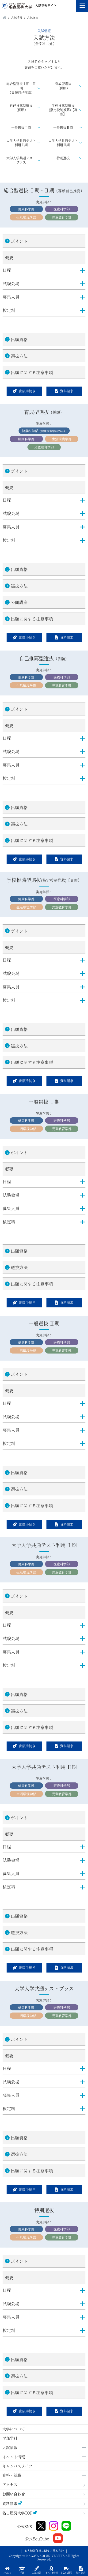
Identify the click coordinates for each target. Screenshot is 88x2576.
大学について (13, 2429)
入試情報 (16, 17)
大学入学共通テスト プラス (21, 160)
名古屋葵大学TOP (19, 2513)
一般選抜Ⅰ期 (21, 127)
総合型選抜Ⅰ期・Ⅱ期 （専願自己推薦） (21, 87)
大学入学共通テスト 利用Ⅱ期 (63, 142)
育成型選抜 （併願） (63, 85)
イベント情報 (13, 2457)
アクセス (9, 2484)
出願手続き (24, 391)
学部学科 (9, 2438)
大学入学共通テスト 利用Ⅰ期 (21, 142)
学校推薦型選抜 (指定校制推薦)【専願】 (63, 109)
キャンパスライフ (17, 2466)
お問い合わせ (13, 2494)
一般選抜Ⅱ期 (63, 127)
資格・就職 (11, 2475)
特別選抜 (63, 158)
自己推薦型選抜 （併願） (21, 107)
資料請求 (64, 391)
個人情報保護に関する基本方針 (44, 2551)
